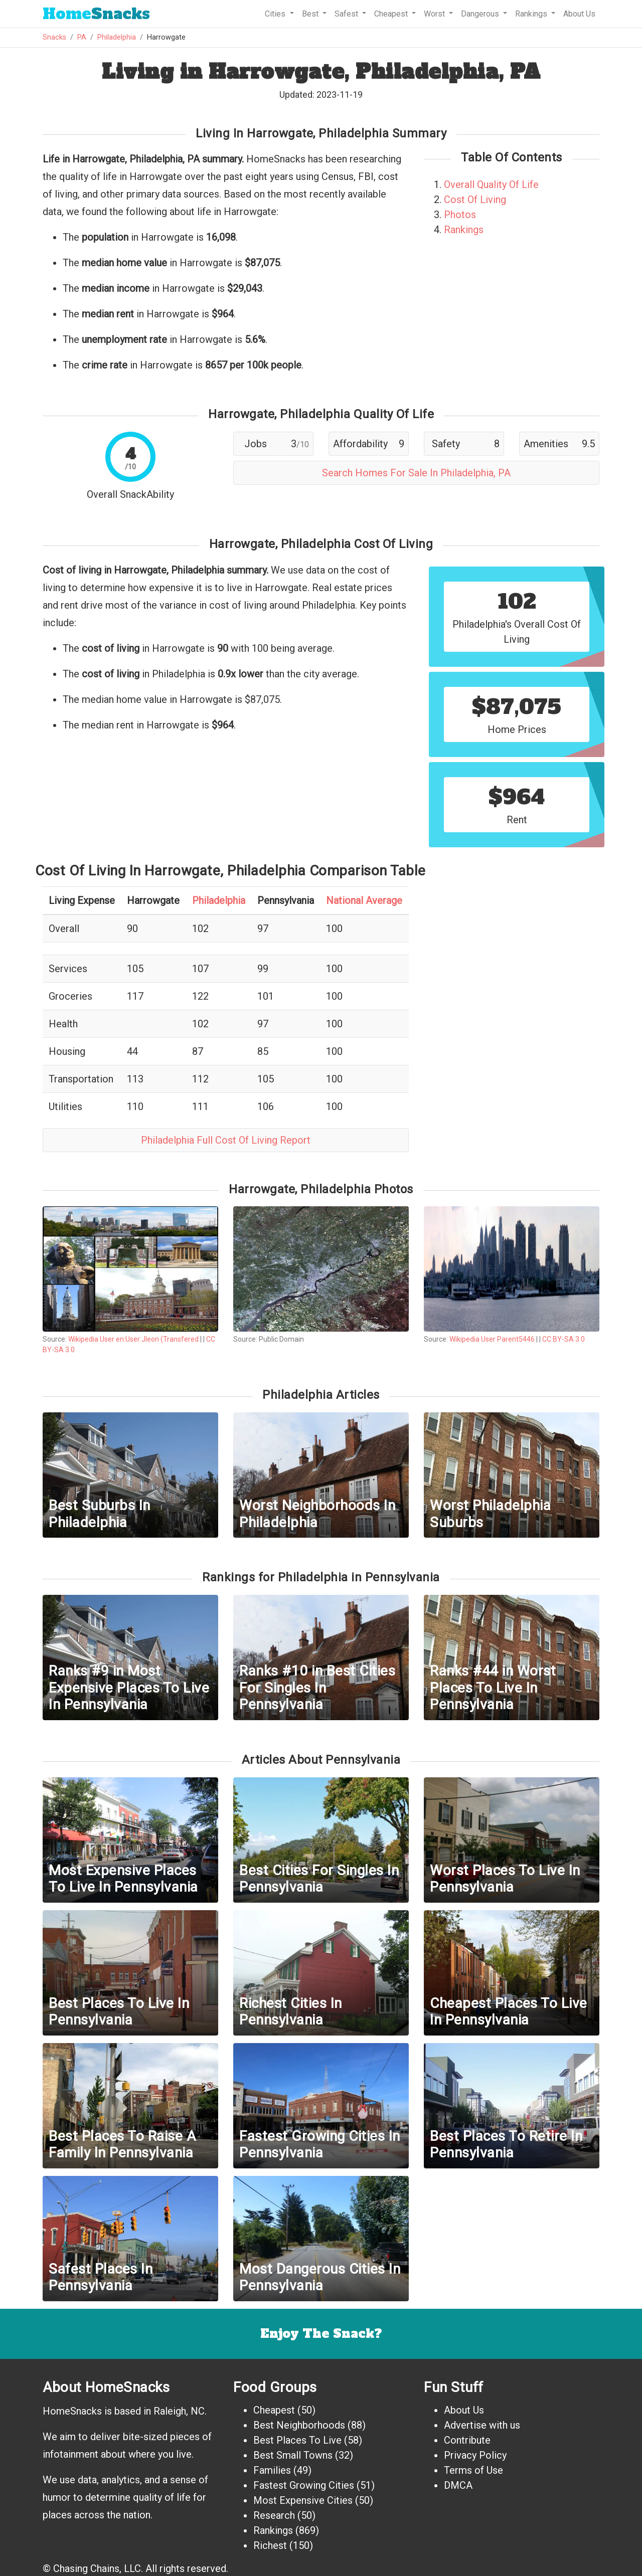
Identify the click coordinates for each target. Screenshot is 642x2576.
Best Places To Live (297, 2440)
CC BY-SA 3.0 (563, 1339)
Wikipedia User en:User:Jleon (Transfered (133, 1339)
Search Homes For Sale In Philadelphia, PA (416, 473)
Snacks (96, 14)
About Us (579, 14)
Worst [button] (435, 14)
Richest (270, 2545)
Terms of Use (473, 2470)
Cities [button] (276, 14)
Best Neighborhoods (299, 2425)
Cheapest (274, 2410)
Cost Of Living (475, 200)
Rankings (464, 230)
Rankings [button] (532, 14)
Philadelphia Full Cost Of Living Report (225, 1140)
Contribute (467, 2440)
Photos (460, 215)
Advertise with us (482, 2425)
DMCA (458, 2485)
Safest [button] (347, 14)
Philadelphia (116, 37)
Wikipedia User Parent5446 (492, 1339)
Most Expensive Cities (303, 2500)
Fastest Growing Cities (303, 2485)
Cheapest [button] (392, 14)
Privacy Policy (475, 2455)
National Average (364, 900)
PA (81, 37)
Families (272, 2470)
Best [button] (311, 14)
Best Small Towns (293, 2455)
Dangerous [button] (481, 14)
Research (274, 2515)
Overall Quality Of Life (491, 184)
